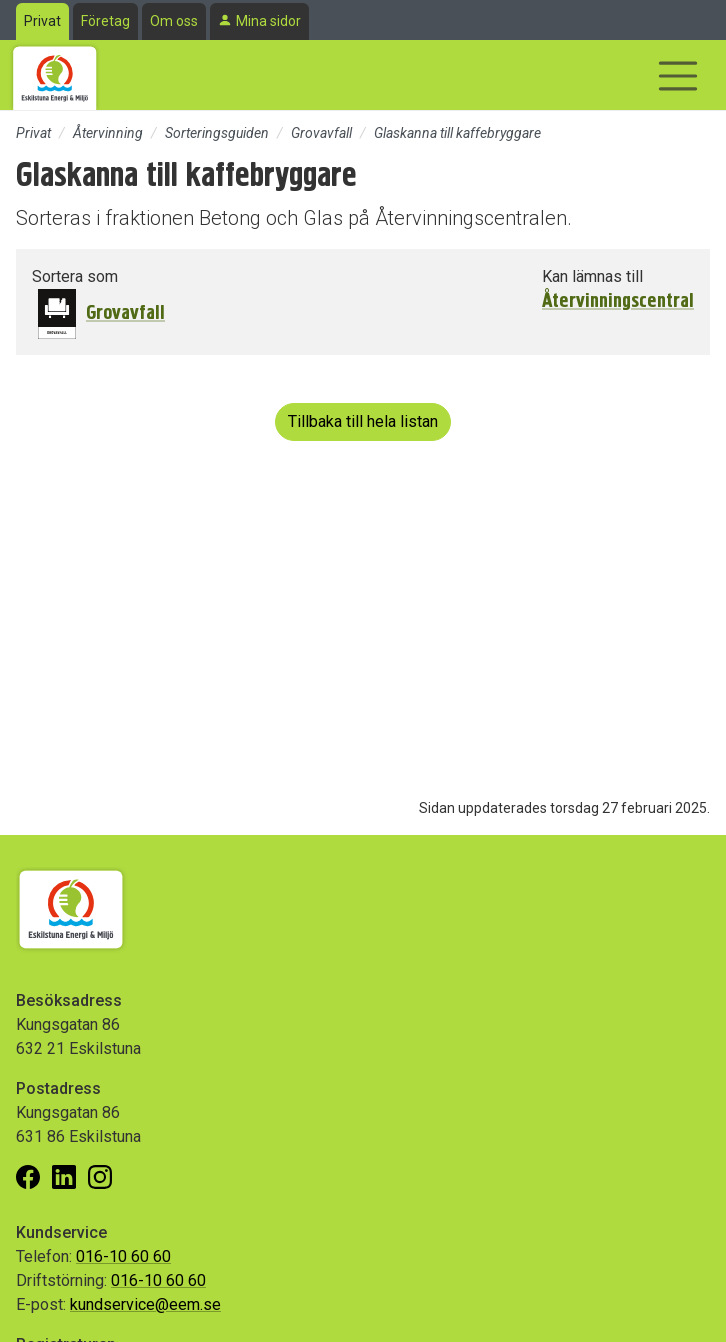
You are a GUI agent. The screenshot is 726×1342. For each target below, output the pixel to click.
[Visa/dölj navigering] (678, 76)
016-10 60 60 (123, 1256)
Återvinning (108, 133)
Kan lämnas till (592, 276)
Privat (42, 21)
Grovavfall (321, 133)
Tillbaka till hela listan (363, 421)
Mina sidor (268, 21)
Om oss (174, 21)
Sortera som (75, 276)
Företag (105, 21)
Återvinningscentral (618, 301)
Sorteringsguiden (217, 133)
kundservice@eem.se (145, 1304)
